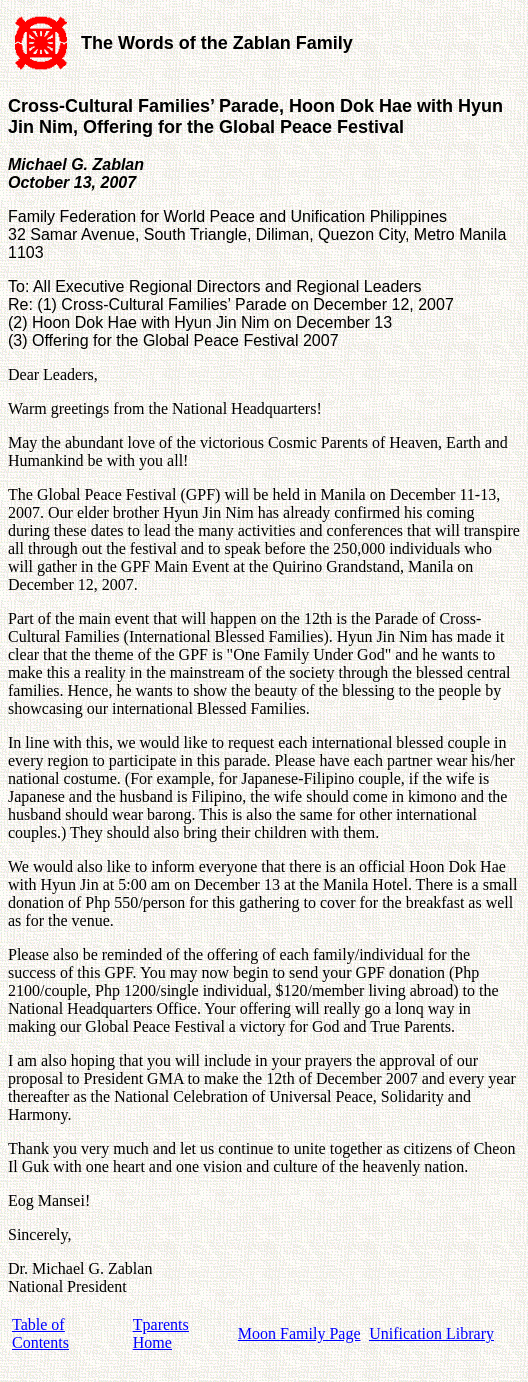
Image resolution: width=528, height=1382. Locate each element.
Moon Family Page (299, 1333)
